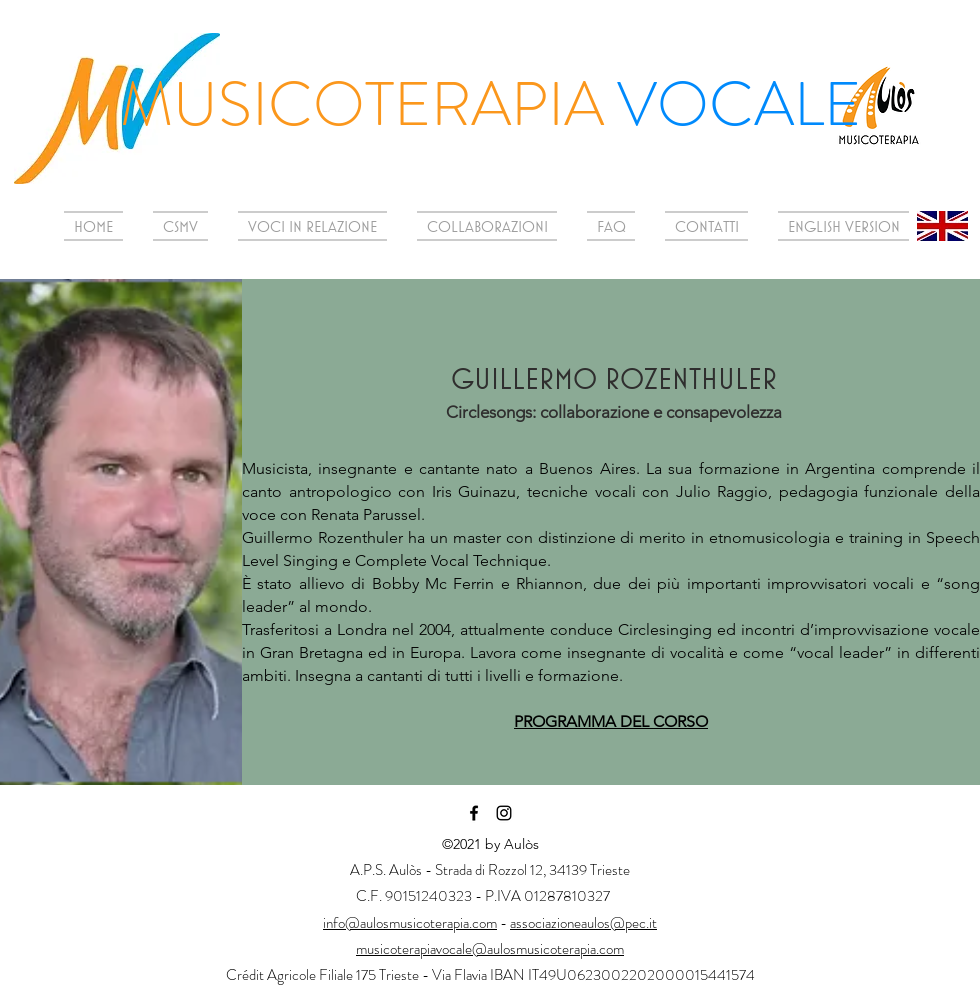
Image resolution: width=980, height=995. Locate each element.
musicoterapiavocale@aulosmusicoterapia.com (490, 949)
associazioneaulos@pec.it (583, 923)
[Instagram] (504, 813)
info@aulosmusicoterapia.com (410, 923)
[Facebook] (474, 813)
